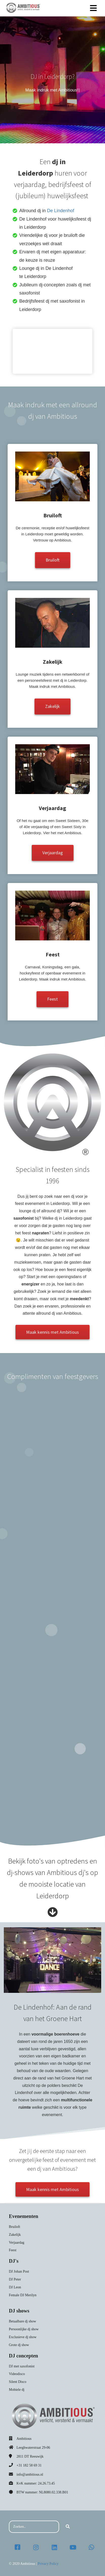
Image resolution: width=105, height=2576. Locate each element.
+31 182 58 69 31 (29, 2465)
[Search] (67, 2527)
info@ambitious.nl (29, 2474)
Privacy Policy (48, 2564)
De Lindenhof (60, 210)
